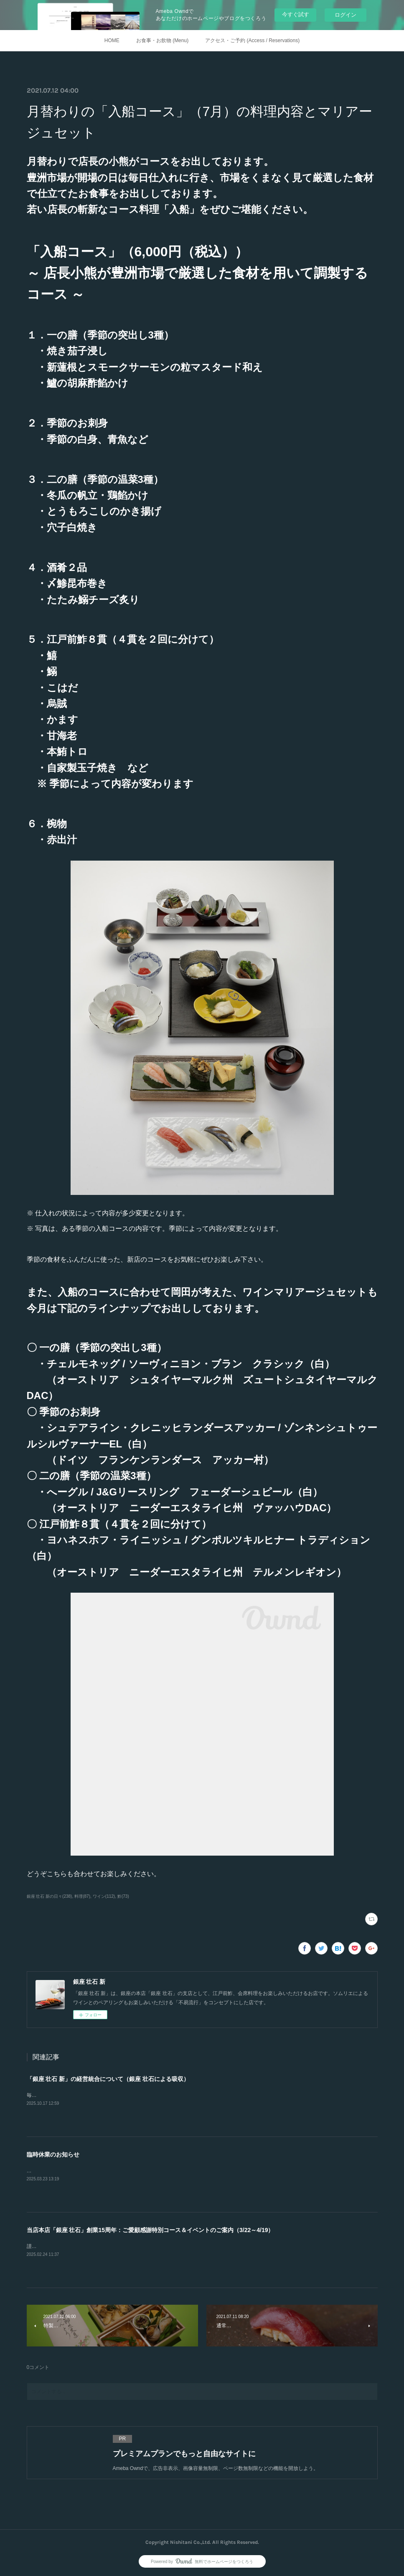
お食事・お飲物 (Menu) (162, 40)
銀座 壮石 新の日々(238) (49, 1896)
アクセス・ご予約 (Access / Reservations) (252, 40)
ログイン (345, 15)
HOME (111, 40)
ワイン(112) (104, 1896)
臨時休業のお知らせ (53, 2154)
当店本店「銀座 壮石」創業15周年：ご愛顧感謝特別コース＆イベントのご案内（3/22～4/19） (150, 2230)
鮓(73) (123, 1896)
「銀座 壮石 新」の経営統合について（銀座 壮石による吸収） (108, 2079)
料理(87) (82, 1896)
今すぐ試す (295, 14)
